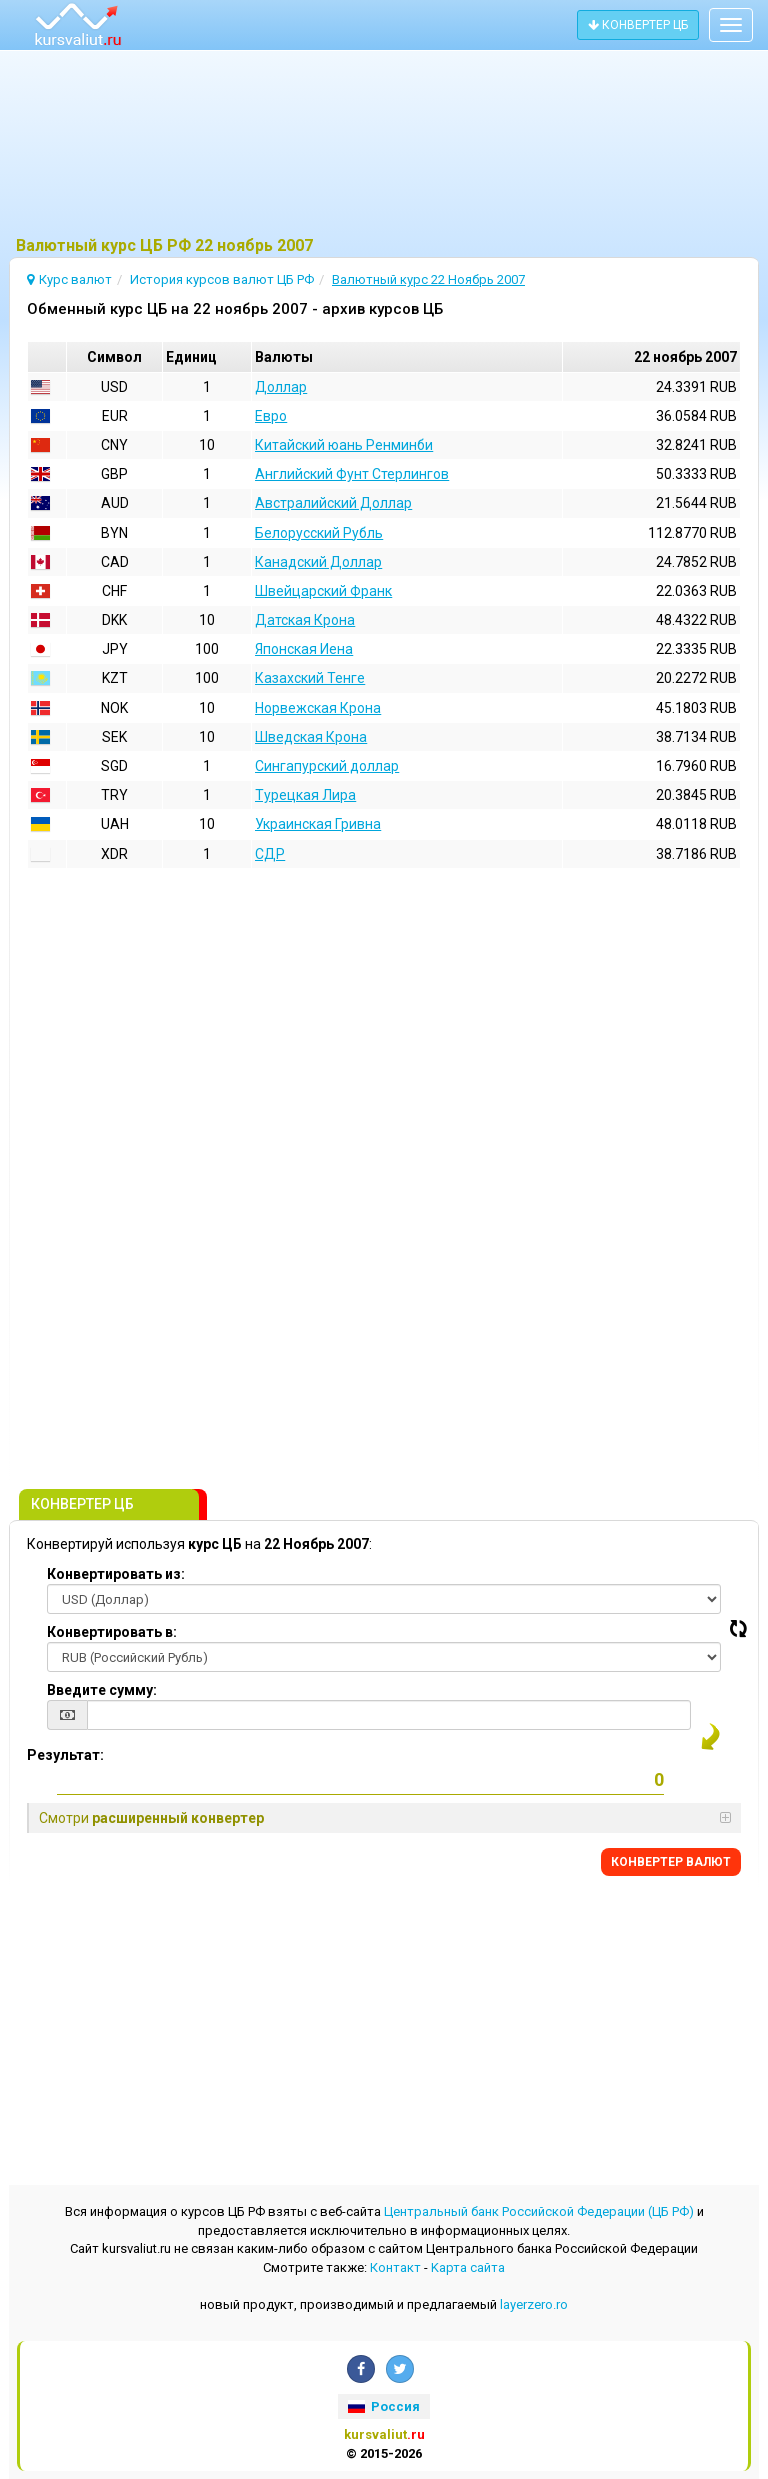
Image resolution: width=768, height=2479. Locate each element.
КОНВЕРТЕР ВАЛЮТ (671, 1862)
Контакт (395, 2267)
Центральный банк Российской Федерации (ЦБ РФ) (539, 2211)
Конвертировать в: (112, 1632)
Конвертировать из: (116, 1574)
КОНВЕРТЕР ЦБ (638, 25)
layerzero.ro (534, 2304)
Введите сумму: (102, 1690)
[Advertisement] (384, 145)
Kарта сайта (468, 2267)
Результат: (65, 1755)
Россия (384, 2406)
